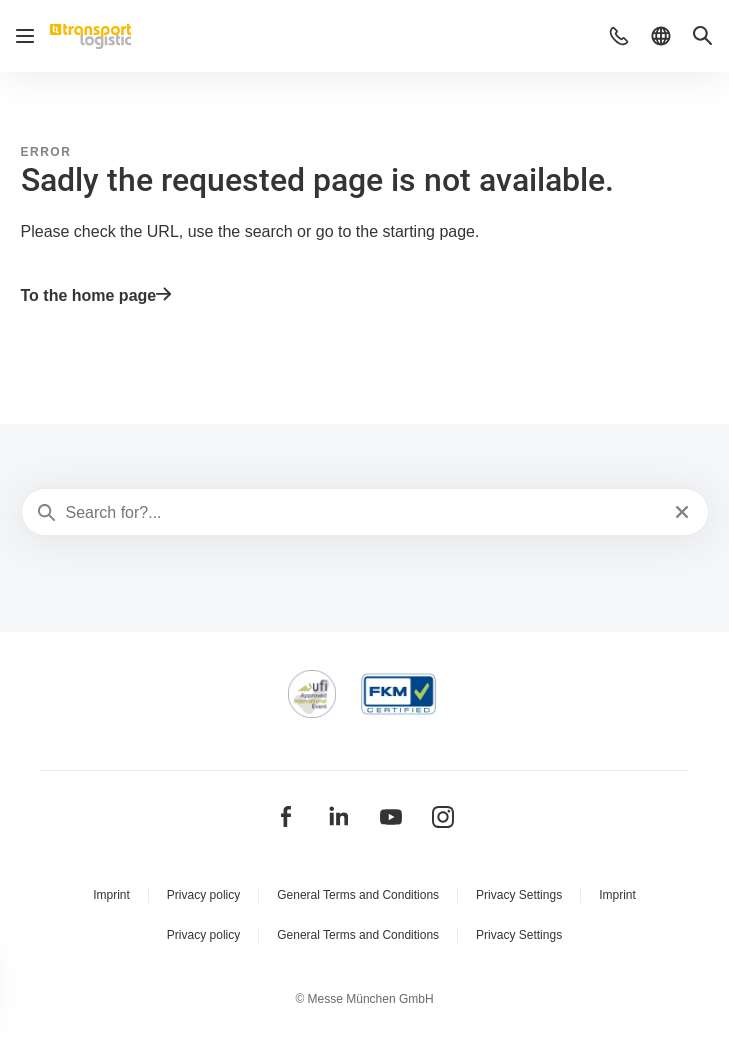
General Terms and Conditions (358, 895)
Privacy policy (203, 895)
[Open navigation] (25, 36)
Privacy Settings (519, 895)
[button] (619, 36)
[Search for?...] (363, 513)
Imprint (111, 895)
